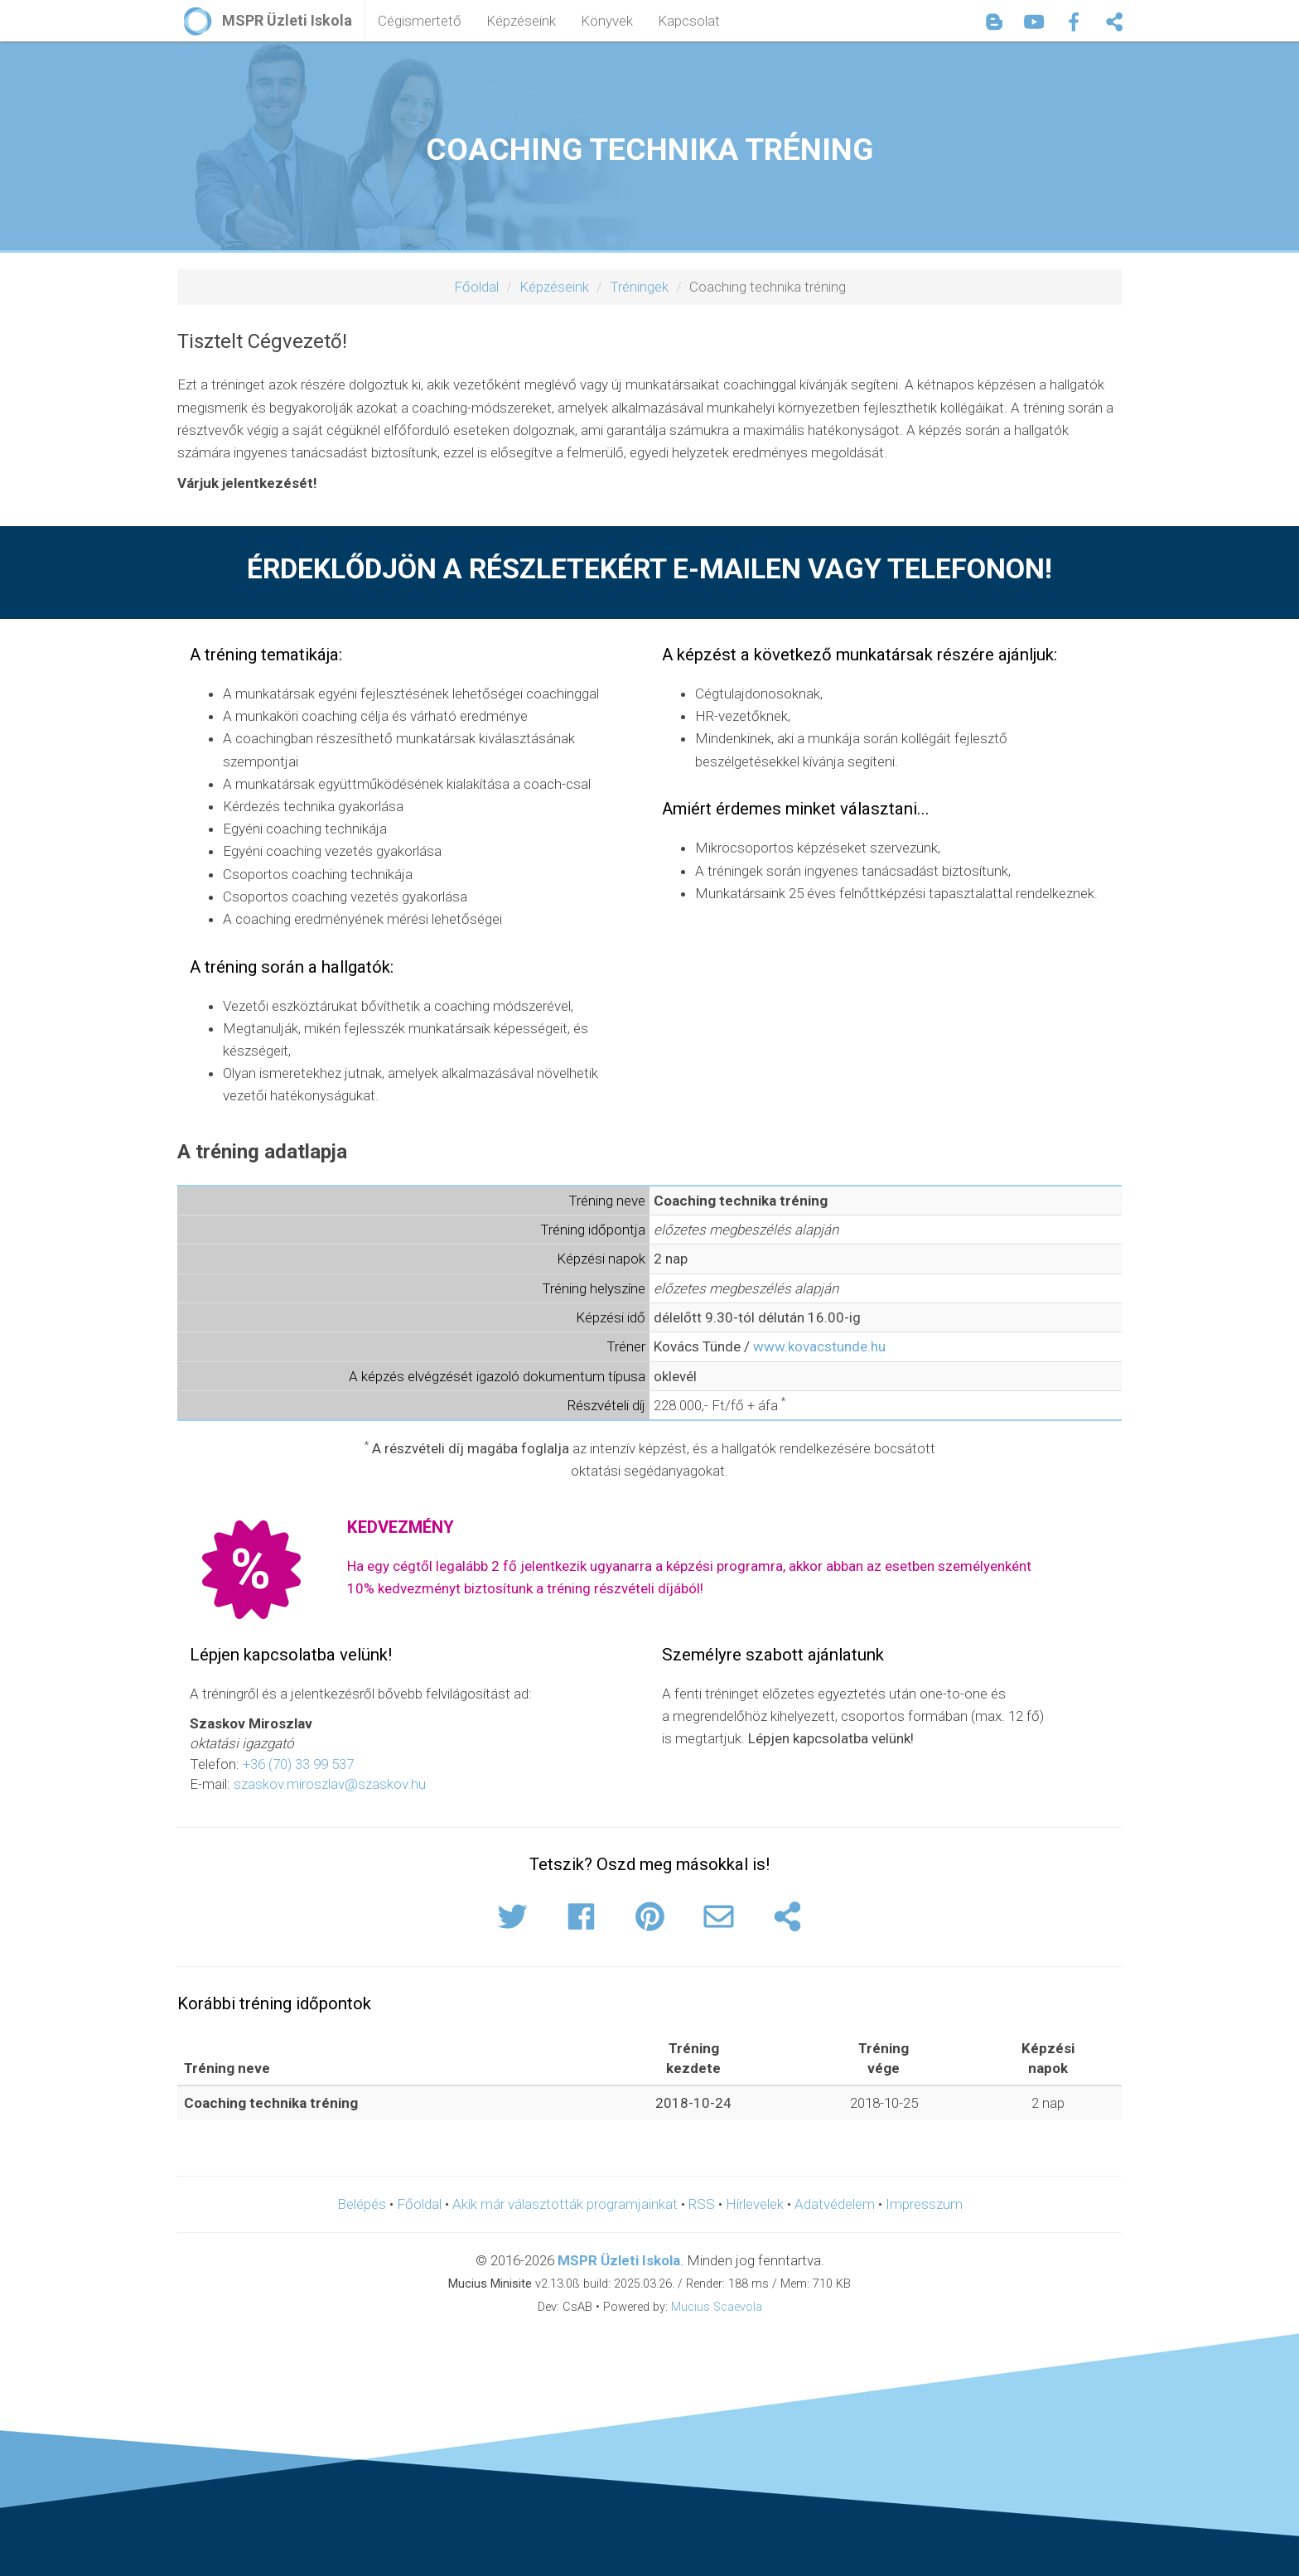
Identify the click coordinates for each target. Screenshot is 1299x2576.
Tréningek (639, 286)
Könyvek (607, 20)
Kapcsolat (689, 20)
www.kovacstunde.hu (819, 1346)
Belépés (361, 2204)
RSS (701, 2204)
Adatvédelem (834, 2204)
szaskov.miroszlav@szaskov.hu (330, 1784)
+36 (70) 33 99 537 (298, 1764)
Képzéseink (521, 20)
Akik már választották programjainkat (565, 2204)
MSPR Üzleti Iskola (619, 2260)
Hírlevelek (755, 2204)
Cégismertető (419, 20)
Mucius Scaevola (716, 2307)
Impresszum (924, 2204)
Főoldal (476, 286)
